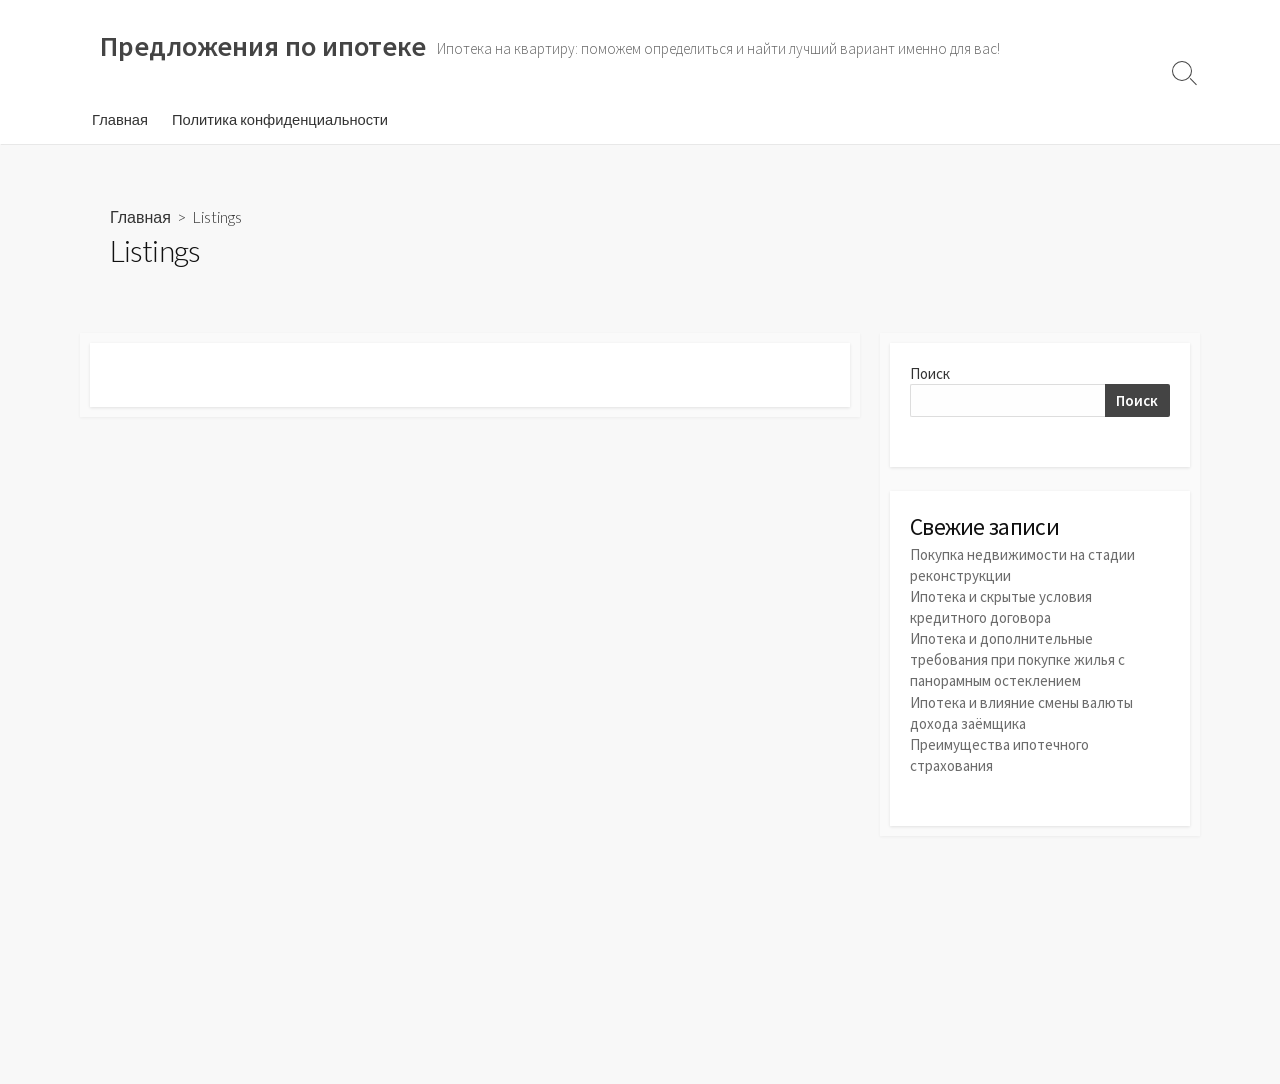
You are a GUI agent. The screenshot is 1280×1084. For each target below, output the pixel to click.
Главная (120, 119)
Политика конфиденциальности (280, 119)
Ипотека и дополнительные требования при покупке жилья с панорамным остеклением (1017, 659)
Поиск (930, 373)
